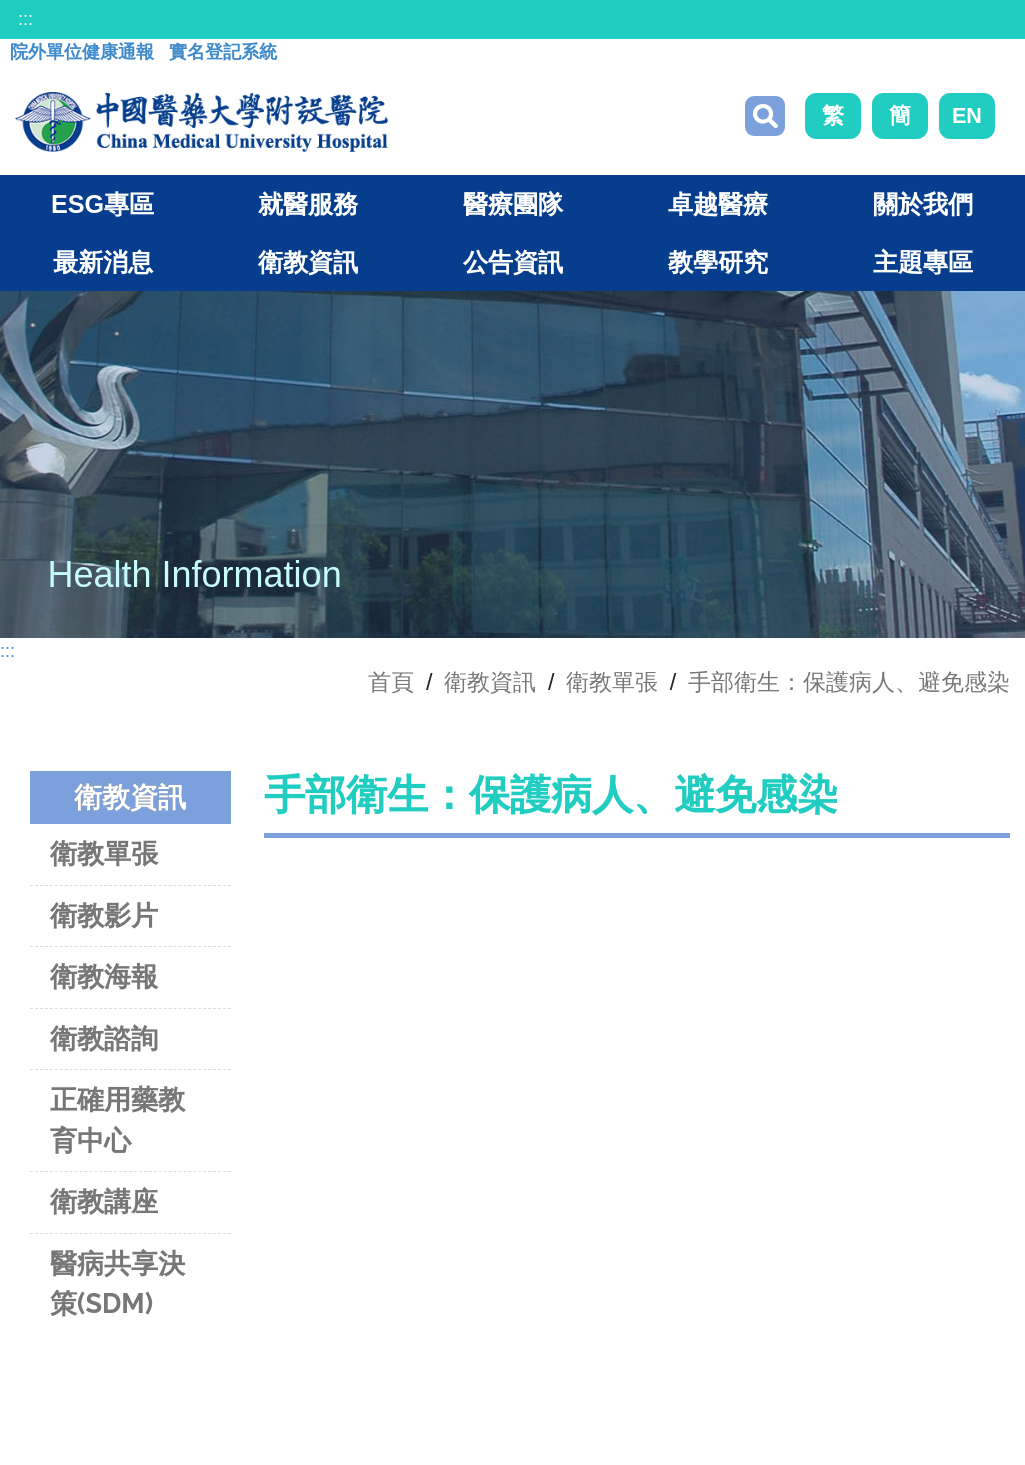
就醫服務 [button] (308, 204)
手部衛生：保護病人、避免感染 (849, 682)
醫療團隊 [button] (513, 204)
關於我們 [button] (923, 204)
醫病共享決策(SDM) (117, 1284)
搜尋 (765, 116)
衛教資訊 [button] (308, 262)
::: (25, 19)
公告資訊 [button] (513, 262)
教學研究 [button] (718, 262)
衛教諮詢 (104, 1038)
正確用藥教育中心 (117, 1120)
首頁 (391, 682)
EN (967, 115)
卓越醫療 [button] (718, 204)
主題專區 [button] (923, 262)
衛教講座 (104, 1201)
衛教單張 (612, 682)
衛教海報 (104, 976)
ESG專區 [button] (102, 204)
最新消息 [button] (103, 262)
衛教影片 (104, 915)
